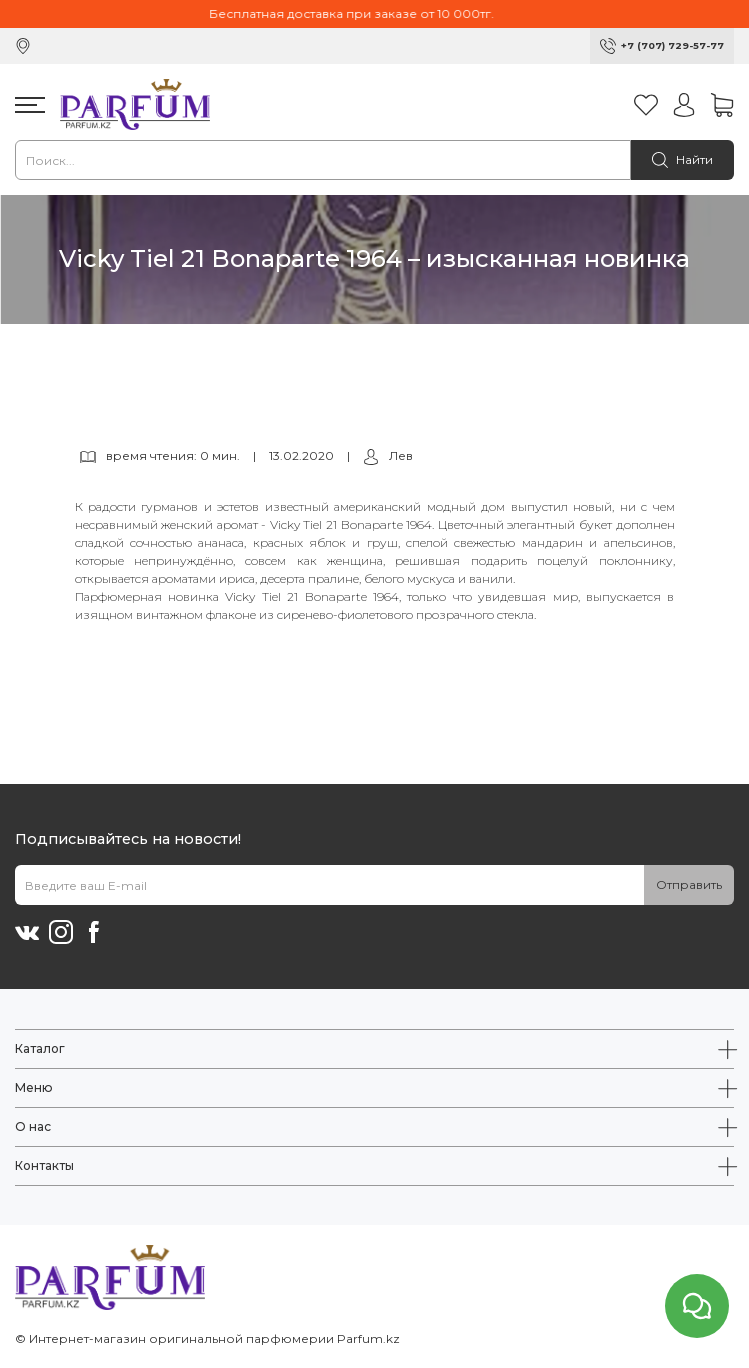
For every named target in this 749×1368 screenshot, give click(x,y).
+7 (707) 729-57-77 (672, 45)
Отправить (689, 884)
